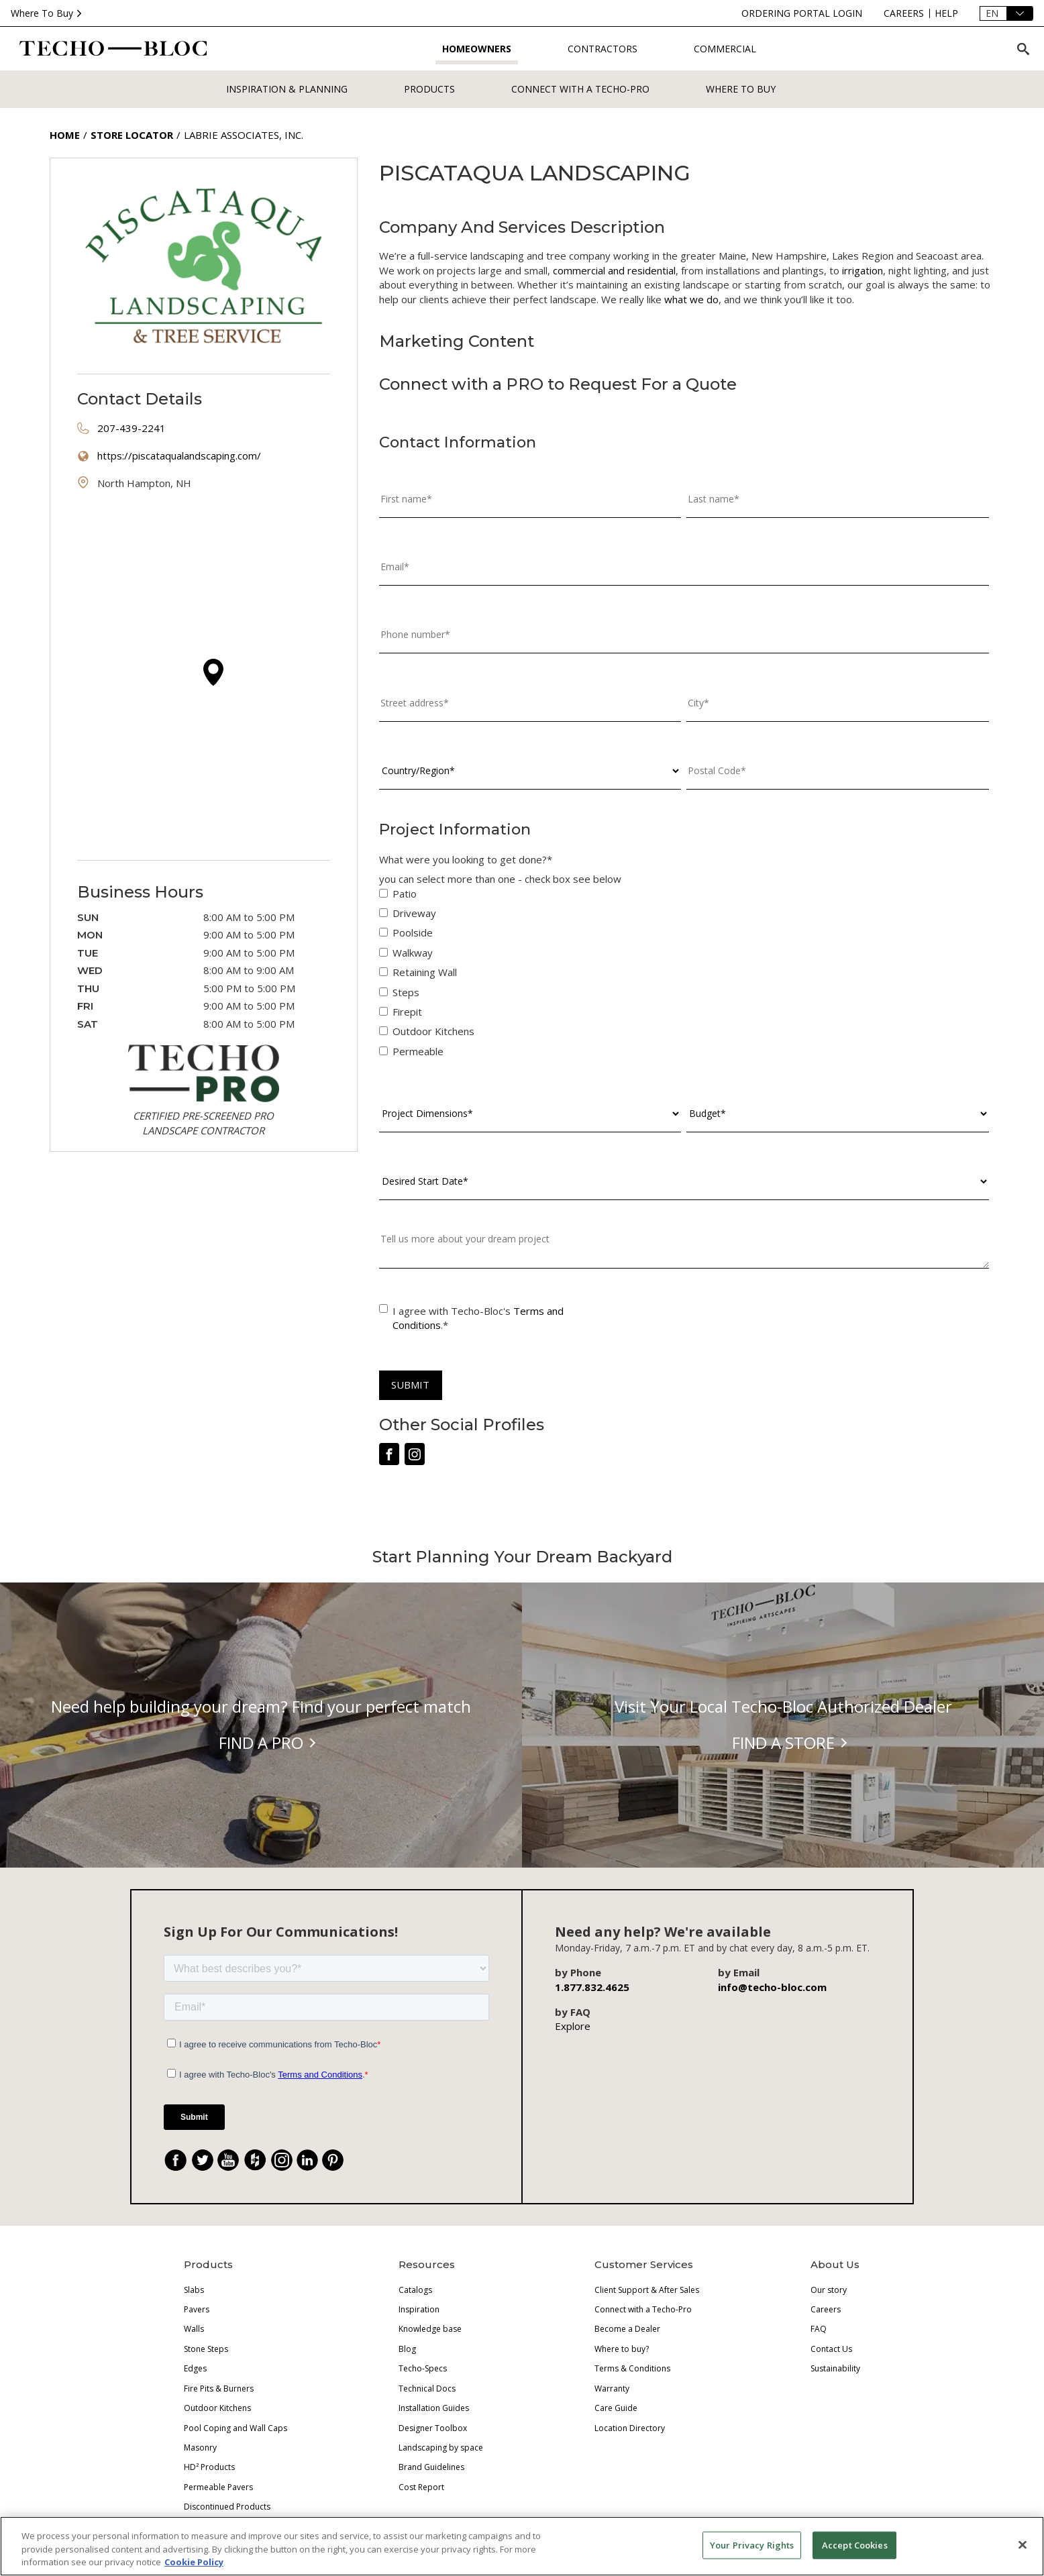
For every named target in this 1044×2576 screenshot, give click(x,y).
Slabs (194, 2290)
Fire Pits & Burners (219, 2388)
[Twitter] (202, 2160)
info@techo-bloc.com (772, 1987)
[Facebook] (176, 2160)
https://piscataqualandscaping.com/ (179, 455)
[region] (522, 2546)
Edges (195, 2368)
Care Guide (615, 2408)
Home (65, 135)
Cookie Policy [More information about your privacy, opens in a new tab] (193, 2562)
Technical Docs (427, 2388)
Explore (572, 2026)
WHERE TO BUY (741, 89)
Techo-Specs (423, 2368)
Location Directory (629, 2428)
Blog (407, 2349)
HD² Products (209, 2467)
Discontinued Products (227, 2506)
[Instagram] (282, 2160)
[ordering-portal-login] (801, 13)
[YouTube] (228, 2160)
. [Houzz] (261, 2162)
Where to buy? (621, 2349)
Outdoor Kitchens (217, 2408)
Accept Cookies (855, 2544)
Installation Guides (434, 2408)
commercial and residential (614, 270)
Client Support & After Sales (646, 2290)
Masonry (200, 2447)
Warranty (611, 2388)
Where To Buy (48, 13)
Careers (826, 2309)
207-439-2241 (131, 428)
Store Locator (132, 135)
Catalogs (415, 2290)
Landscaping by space (441, 2447)
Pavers (196, 2309)
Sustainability (835, 2368)
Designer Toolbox (433, 2428)
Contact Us (831, 2349)
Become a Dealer (627, 2328)
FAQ (819, 2328)
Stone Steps (206, 2349)
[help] (946, 13)
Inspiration (419, 2309)
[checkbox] (684, 976)
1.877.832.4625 (592, 1987)
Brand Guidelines (431, 2467)
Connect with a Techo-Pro (580, 89)
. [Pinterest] (338, 2162)
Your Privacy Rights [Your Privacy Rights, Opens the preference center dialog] (752, 2544)
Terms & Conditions (632, 2368)
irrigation (862, 270)
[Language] (1006, 13)
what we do (691, 299)
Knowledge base (430, 2328)
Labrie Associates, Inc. (243, 135)
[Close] (1022, 2544)
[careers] (904, 13)
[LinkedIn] (307, 2160)
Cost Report (421, 2487)
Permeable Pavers (218, 2487)
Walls (194, 2328)
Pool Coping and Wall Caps (235, 2428)
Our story (829, 2290)
